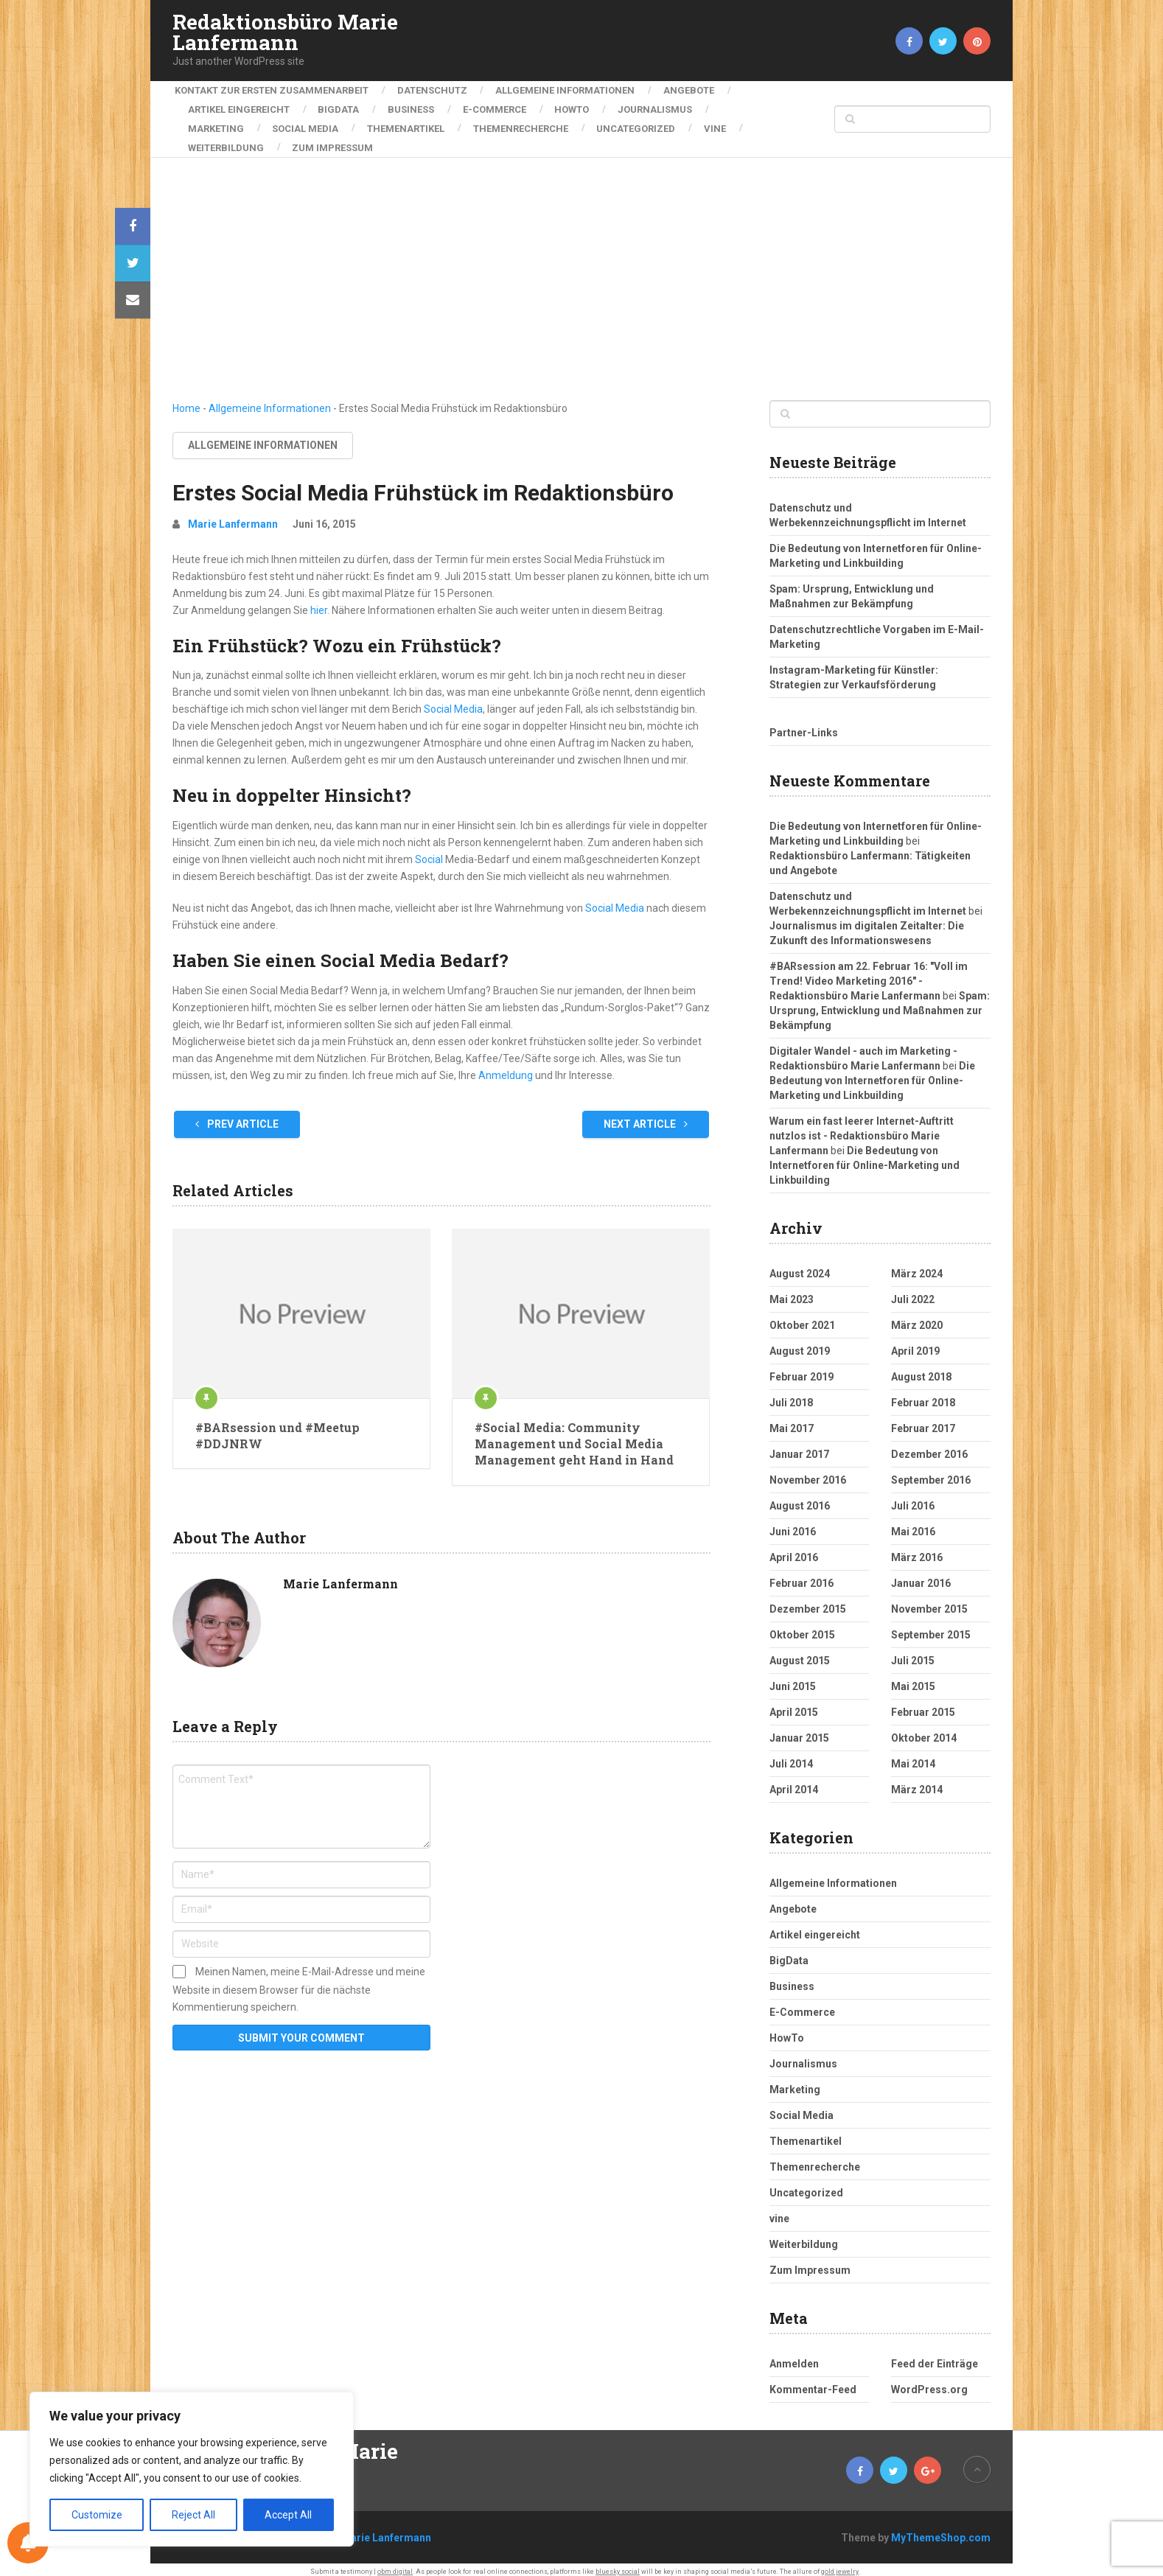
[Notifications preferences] (28, 2542)
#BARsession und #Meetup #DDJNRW (277, 1427)
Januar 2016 (921, 1575)
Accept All (288, 2515)
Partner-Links (803, 724)
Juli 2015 (913, 1652)
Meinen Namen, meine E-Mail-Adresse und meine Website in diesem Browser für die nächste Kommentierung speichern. (298, 1981)
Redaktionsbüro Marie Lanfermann (285, 32)
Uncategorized (646, 123)
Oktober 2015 (802, 1627)
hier (318, 602)
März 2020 (917, 1317)
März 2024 (917, 1265)
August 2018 (921, 1369)
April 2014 (793, 1781)
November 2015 (929, 1601)
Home (186, 400)
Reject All (193, 2515)
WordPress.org (929, 2381)
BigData (341, 106)
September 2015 (931, 1627)
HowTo (582, 106)
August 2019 (799, 1343)
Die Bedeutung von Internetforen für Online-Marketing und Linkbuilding (872, 1072)
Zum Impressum (335, 140)
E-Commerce (502, 106)
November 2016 (807, 1472)
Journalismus (667, 106)
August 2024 (799, 1265)
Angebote (693, 89)
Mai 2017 (791, 1420)
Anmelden (794, 2356)
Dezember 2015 (807, 1601)
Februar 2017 (923, 1420)
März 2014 (917, 1781)
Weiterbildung (226, 140)
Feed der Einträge (934, 2356)
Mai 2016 (913, 1523)
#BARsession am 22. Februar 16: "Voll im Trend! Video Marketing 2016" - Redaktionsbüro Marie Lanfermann (868, 973)
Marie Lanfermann (233, 516)
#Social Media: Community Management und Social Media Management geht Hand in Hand (574, 1435)
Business (416, 106)
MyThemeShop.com (941, 2529)
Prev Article (237, 1116)
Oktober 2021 (802, 1317)
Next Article (646, 1116)
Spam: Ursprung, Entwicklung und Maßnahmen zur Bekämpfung (879, 1002)
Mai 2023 (791, 1291)
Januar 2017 (799, 1446)
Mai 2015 (913, 1678)
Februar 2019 (801, 1369)
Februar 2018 (923, 1394)
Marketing (216, 123)
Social (429, 851)
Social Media (308, 123)
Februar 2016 (801, 1575)
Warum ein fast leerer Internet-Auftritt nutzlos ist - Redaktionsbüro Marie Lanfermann (861, 1127)
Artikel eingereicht (239, 106)
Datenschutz (432, 89)
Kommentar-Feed (812, 2381)
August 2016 (799, 1498)
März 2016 (917, 1549)
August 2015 (799, 1652)
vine (727, 123)
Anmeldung (506, 1067)
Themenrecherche (528, 123)
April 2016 (793, 1549)
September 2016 (931, 1472)
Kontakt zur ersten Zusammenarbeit (269, 89)
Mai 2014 (913, 1756)
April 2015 (793, 1704)
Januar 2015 (799, 1730)
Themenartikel (411, 123)
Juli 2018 (791, 1394)
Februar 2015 (923, 1704)
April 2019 (915, 1343)
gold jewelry (840, 2563)
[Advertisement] (581, 281)
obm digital (395, 2563)
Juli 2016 (913, 1498)
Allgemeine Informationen (568, 89)
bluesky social (618, 2563)
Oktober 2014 (924, 1730)
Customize (96, 2515)
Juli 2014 (791, 1756)
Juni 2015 (792, 1678)
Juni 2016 (792, 1523)
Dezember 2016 (929, 1446)
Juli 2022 (913, 1291)
